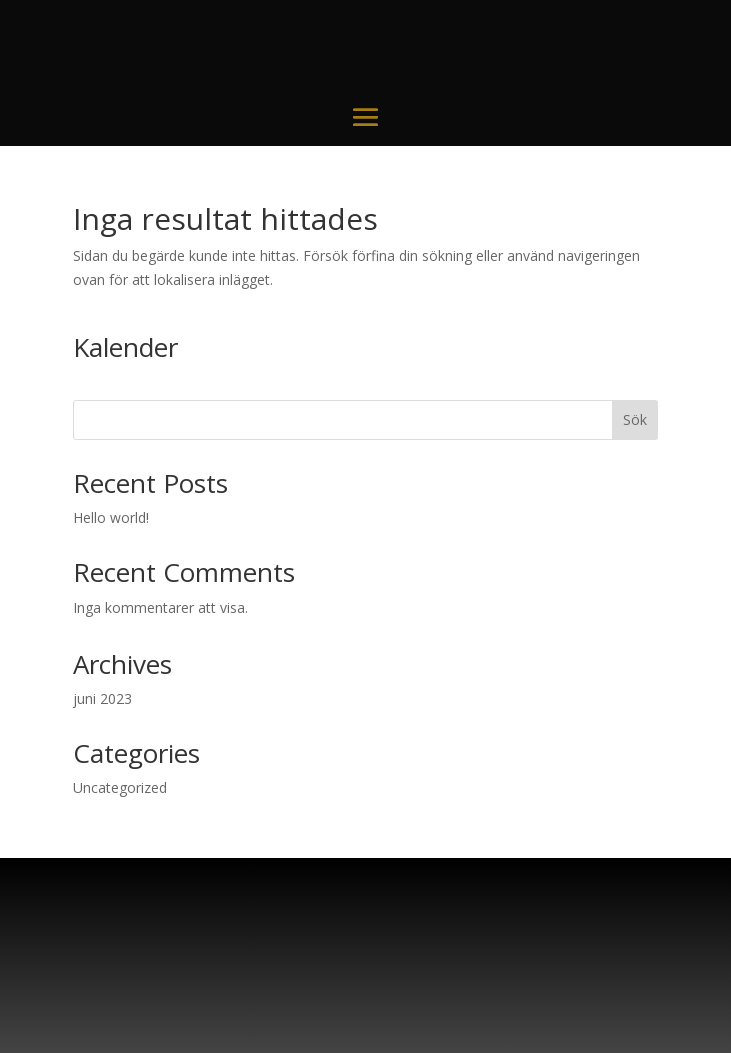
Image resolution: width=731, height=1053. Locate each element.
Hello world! (111, 517)
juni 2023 (102, 698)
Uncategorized (120, 787)
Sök (635, 419)
